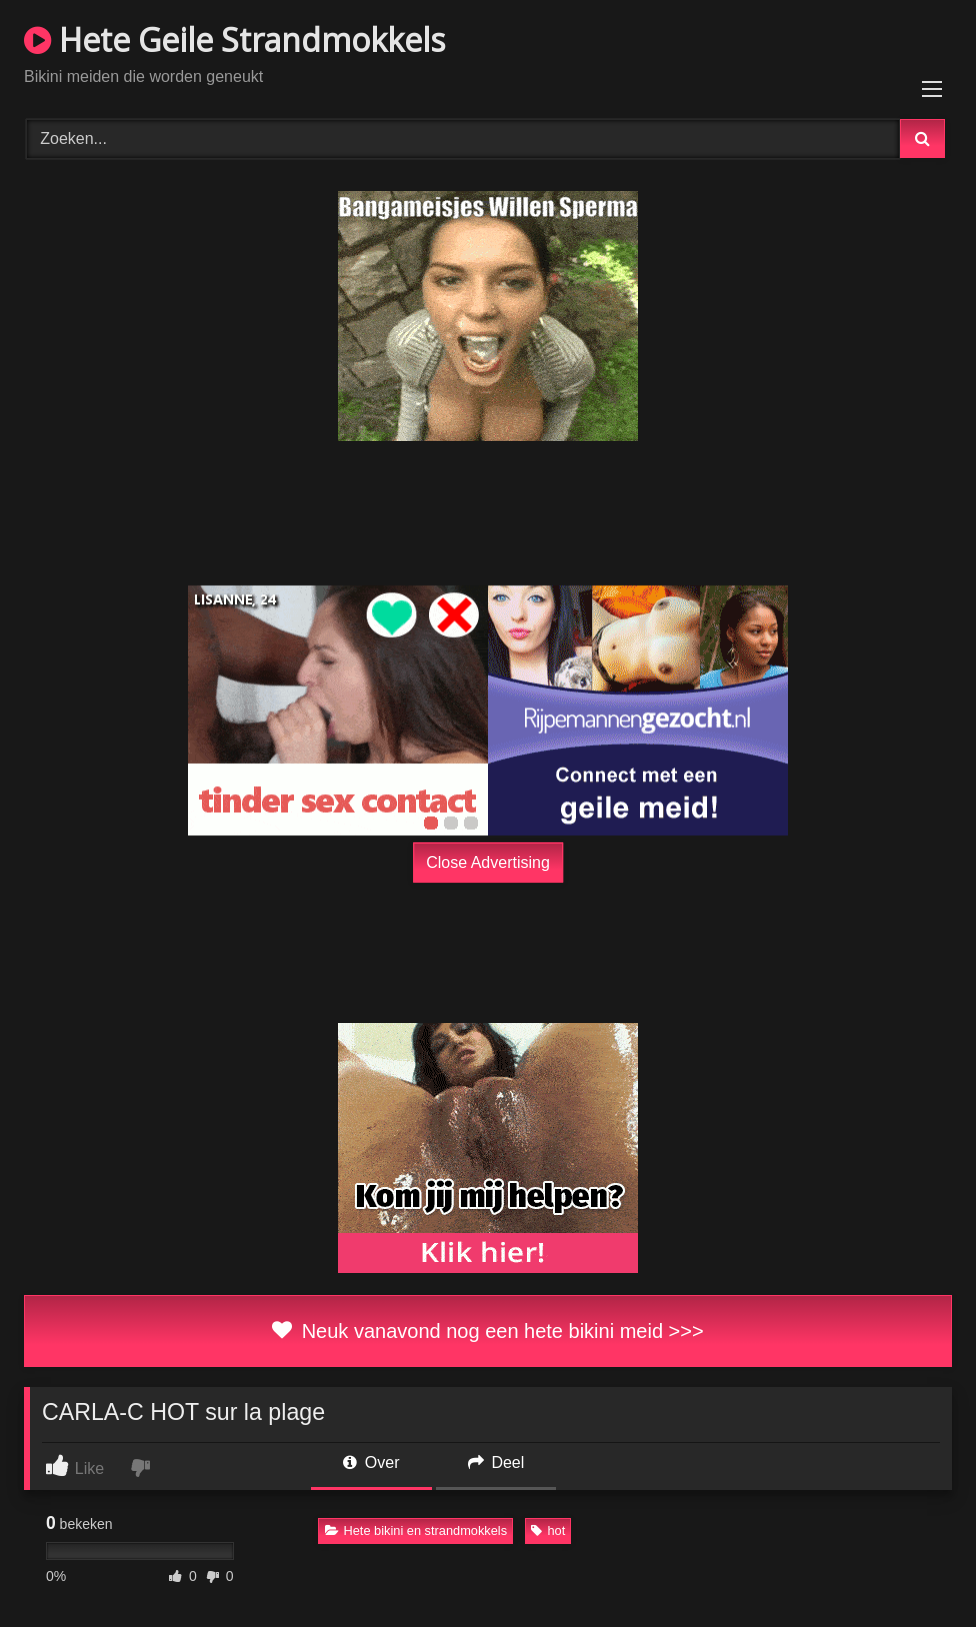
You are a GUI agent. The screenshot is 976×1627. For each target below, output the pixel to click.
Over (371, 1462)
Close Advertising (488, 862)
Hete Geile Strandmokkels (234, 39)
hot (548, 1530)
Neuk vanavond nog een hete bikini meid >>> (487, 1331)
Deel (496, 1462)
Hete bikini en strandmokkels (416, 1530)
